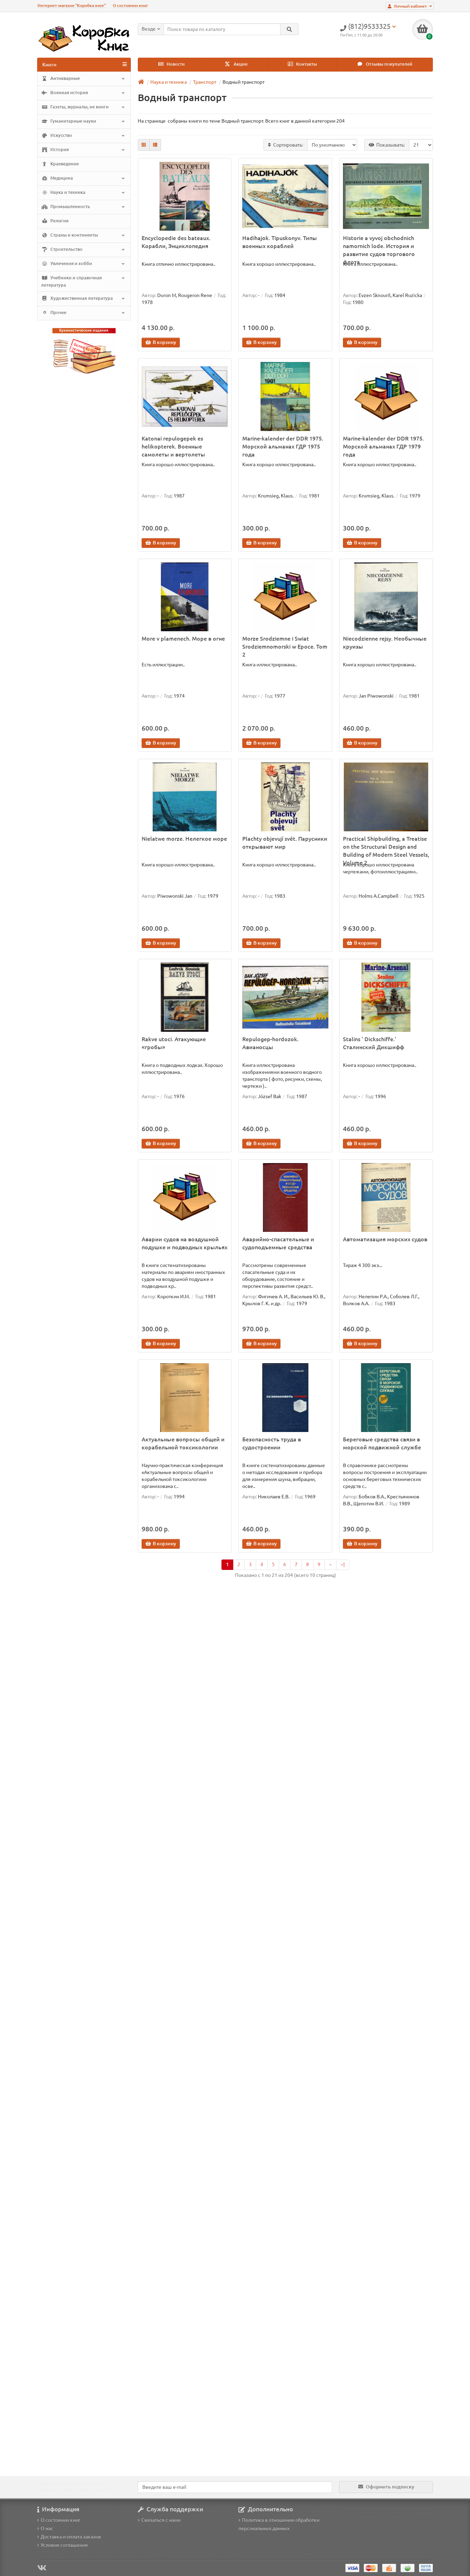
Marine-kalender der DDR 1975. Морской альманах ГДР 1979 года (383, 446)
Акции (236, 64)
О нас (45, 2528)
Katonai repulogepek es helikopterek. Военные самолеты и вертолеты (173, 446)
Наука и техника (83, 192)
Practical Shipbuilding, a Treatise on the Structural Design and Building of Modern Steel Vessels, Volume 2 (386, 847)
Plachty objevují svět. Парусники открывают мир (284, 843)
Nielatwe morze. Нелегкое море (184, 839)
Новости (171, 64)
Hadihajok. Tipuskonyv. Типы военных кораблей (279, 242)
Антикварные (83, 78)
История (83, 150)
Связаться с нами (159, 2520)
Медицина (83, 178)
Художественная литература (83, 298)
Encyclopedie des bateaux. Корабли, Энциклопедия (176, 242)
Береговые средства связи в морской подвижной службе (382, 1443)
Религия (54, 221)
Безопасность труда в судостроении (271, 1443)
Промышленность (83, 207)
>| (343, 1564)
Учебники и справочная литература (83, 281)
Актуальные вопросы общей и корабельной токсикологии (183, 1443)
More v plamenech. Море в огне (183, 638)
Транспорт (204, 82)
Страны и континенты (83, 235)
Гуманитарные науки (83, 121)
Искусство (83, 135)
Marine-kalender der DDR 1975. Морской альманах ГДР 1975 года (282, 446)
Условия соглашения (62, 2545)
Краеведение (60, 164)
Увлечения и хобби (83, 264)
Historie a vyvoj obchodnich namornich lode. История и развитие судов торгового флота (379, 246)
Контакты (302, 64)
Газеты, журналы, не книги (83, 107)
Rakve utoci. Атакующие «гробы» (174, 1043)
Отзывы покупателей (385, 64)
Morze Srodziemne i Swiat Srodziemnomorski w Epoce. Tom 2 (284, 646)
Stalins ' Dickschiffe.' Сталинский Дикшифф (373, 1043)
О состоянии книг (130, 5)
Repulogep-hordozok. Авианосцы (270, 1043)
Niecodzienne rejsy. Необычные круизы (385, 642)
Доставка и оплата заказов (69, 2537)
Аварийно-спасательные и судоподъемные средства (278, 1243)
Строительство (83, 249)
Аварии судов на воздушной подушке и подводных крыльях (184, 1243)
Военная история (83, 93)
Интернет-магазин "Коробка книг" (71, 5)
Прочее (83, 312)
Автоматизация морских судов (385, 1239)
